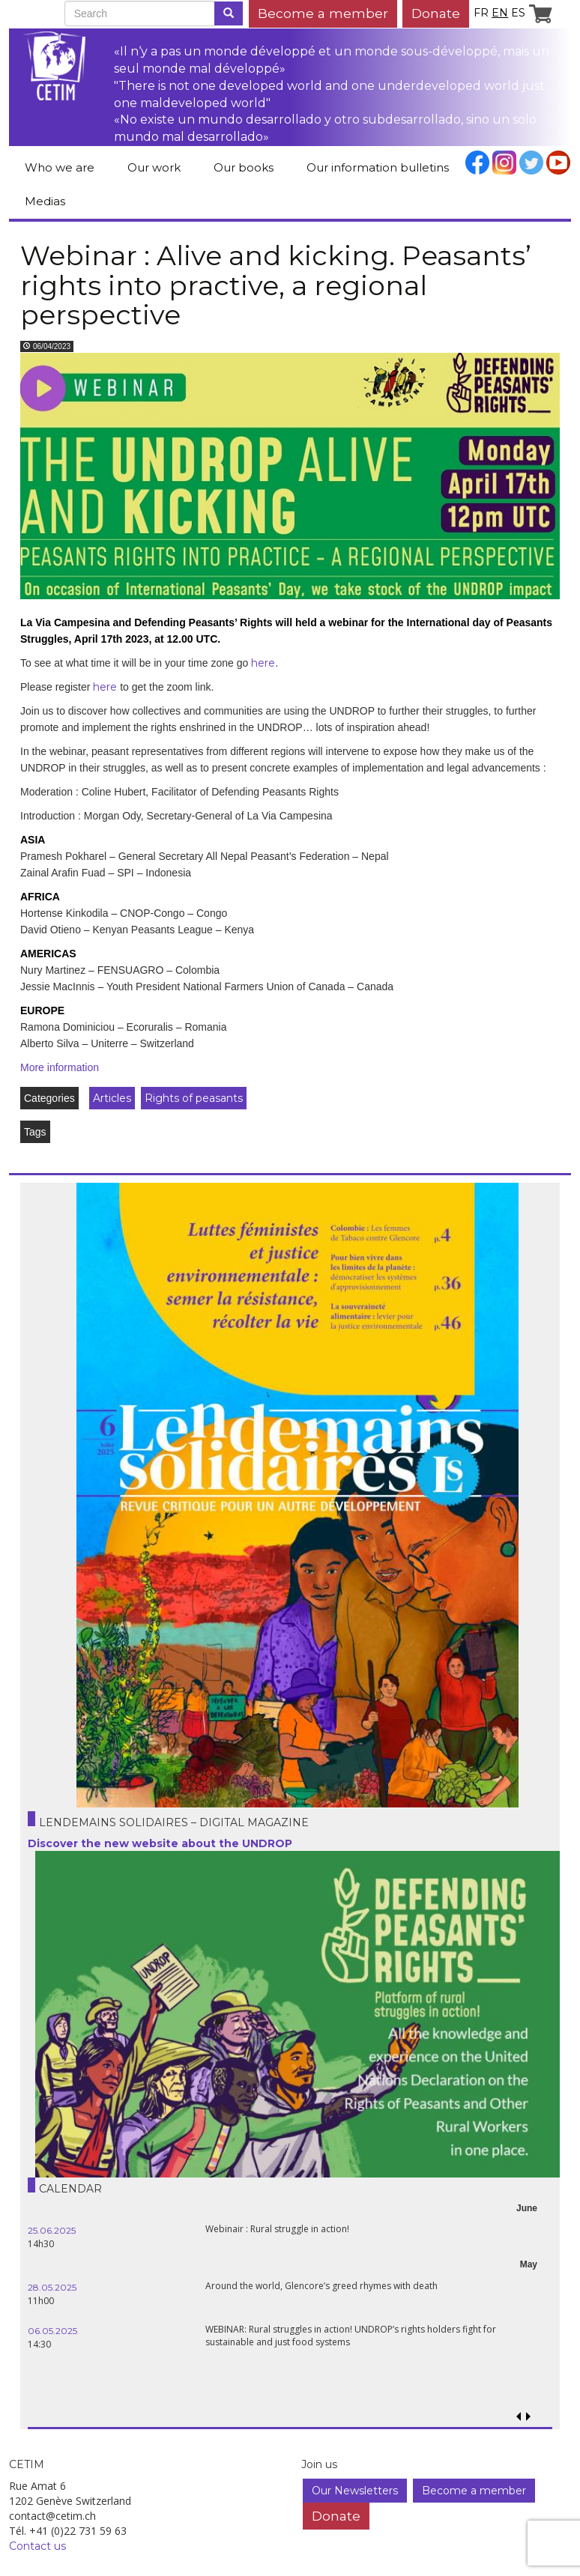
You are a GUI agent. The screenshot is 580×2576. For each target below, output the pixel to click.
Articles (112, 1098)
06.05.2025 (52, 2330)
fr (481, 12)
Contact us (37, 2546)
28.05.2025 (52, 2287)
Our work (154, 167)
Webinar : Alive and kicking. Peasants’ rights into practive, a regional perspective (275, 285)
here (263, 663)
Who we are (59, 167)
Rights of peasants (194, 1098)
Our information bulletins (377, 167)
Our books (244, 167)
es (518, 12)
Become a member (323, 13)
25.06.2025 (52, 2230)
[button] (528, 2416)
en (500, 12)
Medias (45, 201)
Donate (435, 13)
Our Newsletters (355, 2490)
